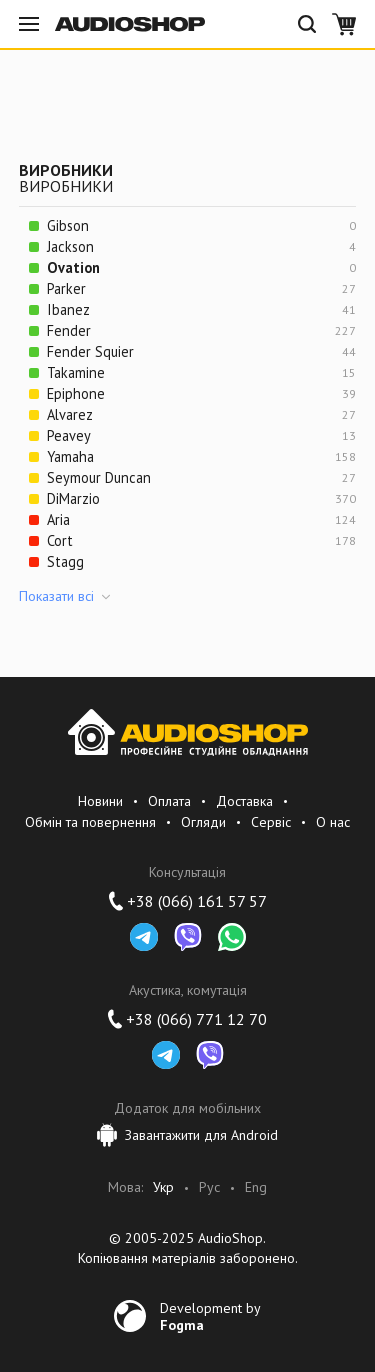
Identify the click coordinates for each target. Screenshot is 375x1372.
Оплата (169, 801)
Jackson (70, 246)
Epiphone (76, 393)
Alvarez (70, 414)
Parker (66, 288)
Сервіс (271, 822)
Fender (69, 330)
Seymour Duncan (99, 477)
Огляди (203, 822)
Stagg (65, 561)
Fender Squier (90, 351)
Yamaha (70, 456)
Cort (60, 540)
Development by (210, 1316)
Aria (58, 519)
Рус (209, 1187)
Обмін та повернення (90, 822)
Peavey (69, 435)
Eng (256, 1187)
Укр (163, 1187)
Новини (100, 801)
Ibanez (68, 309)
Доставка (244, 801)
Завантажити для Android (187, 1135)
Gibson (68, 225)
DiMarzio (73, 498)
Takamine (76, 372)
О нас (333, 822)
